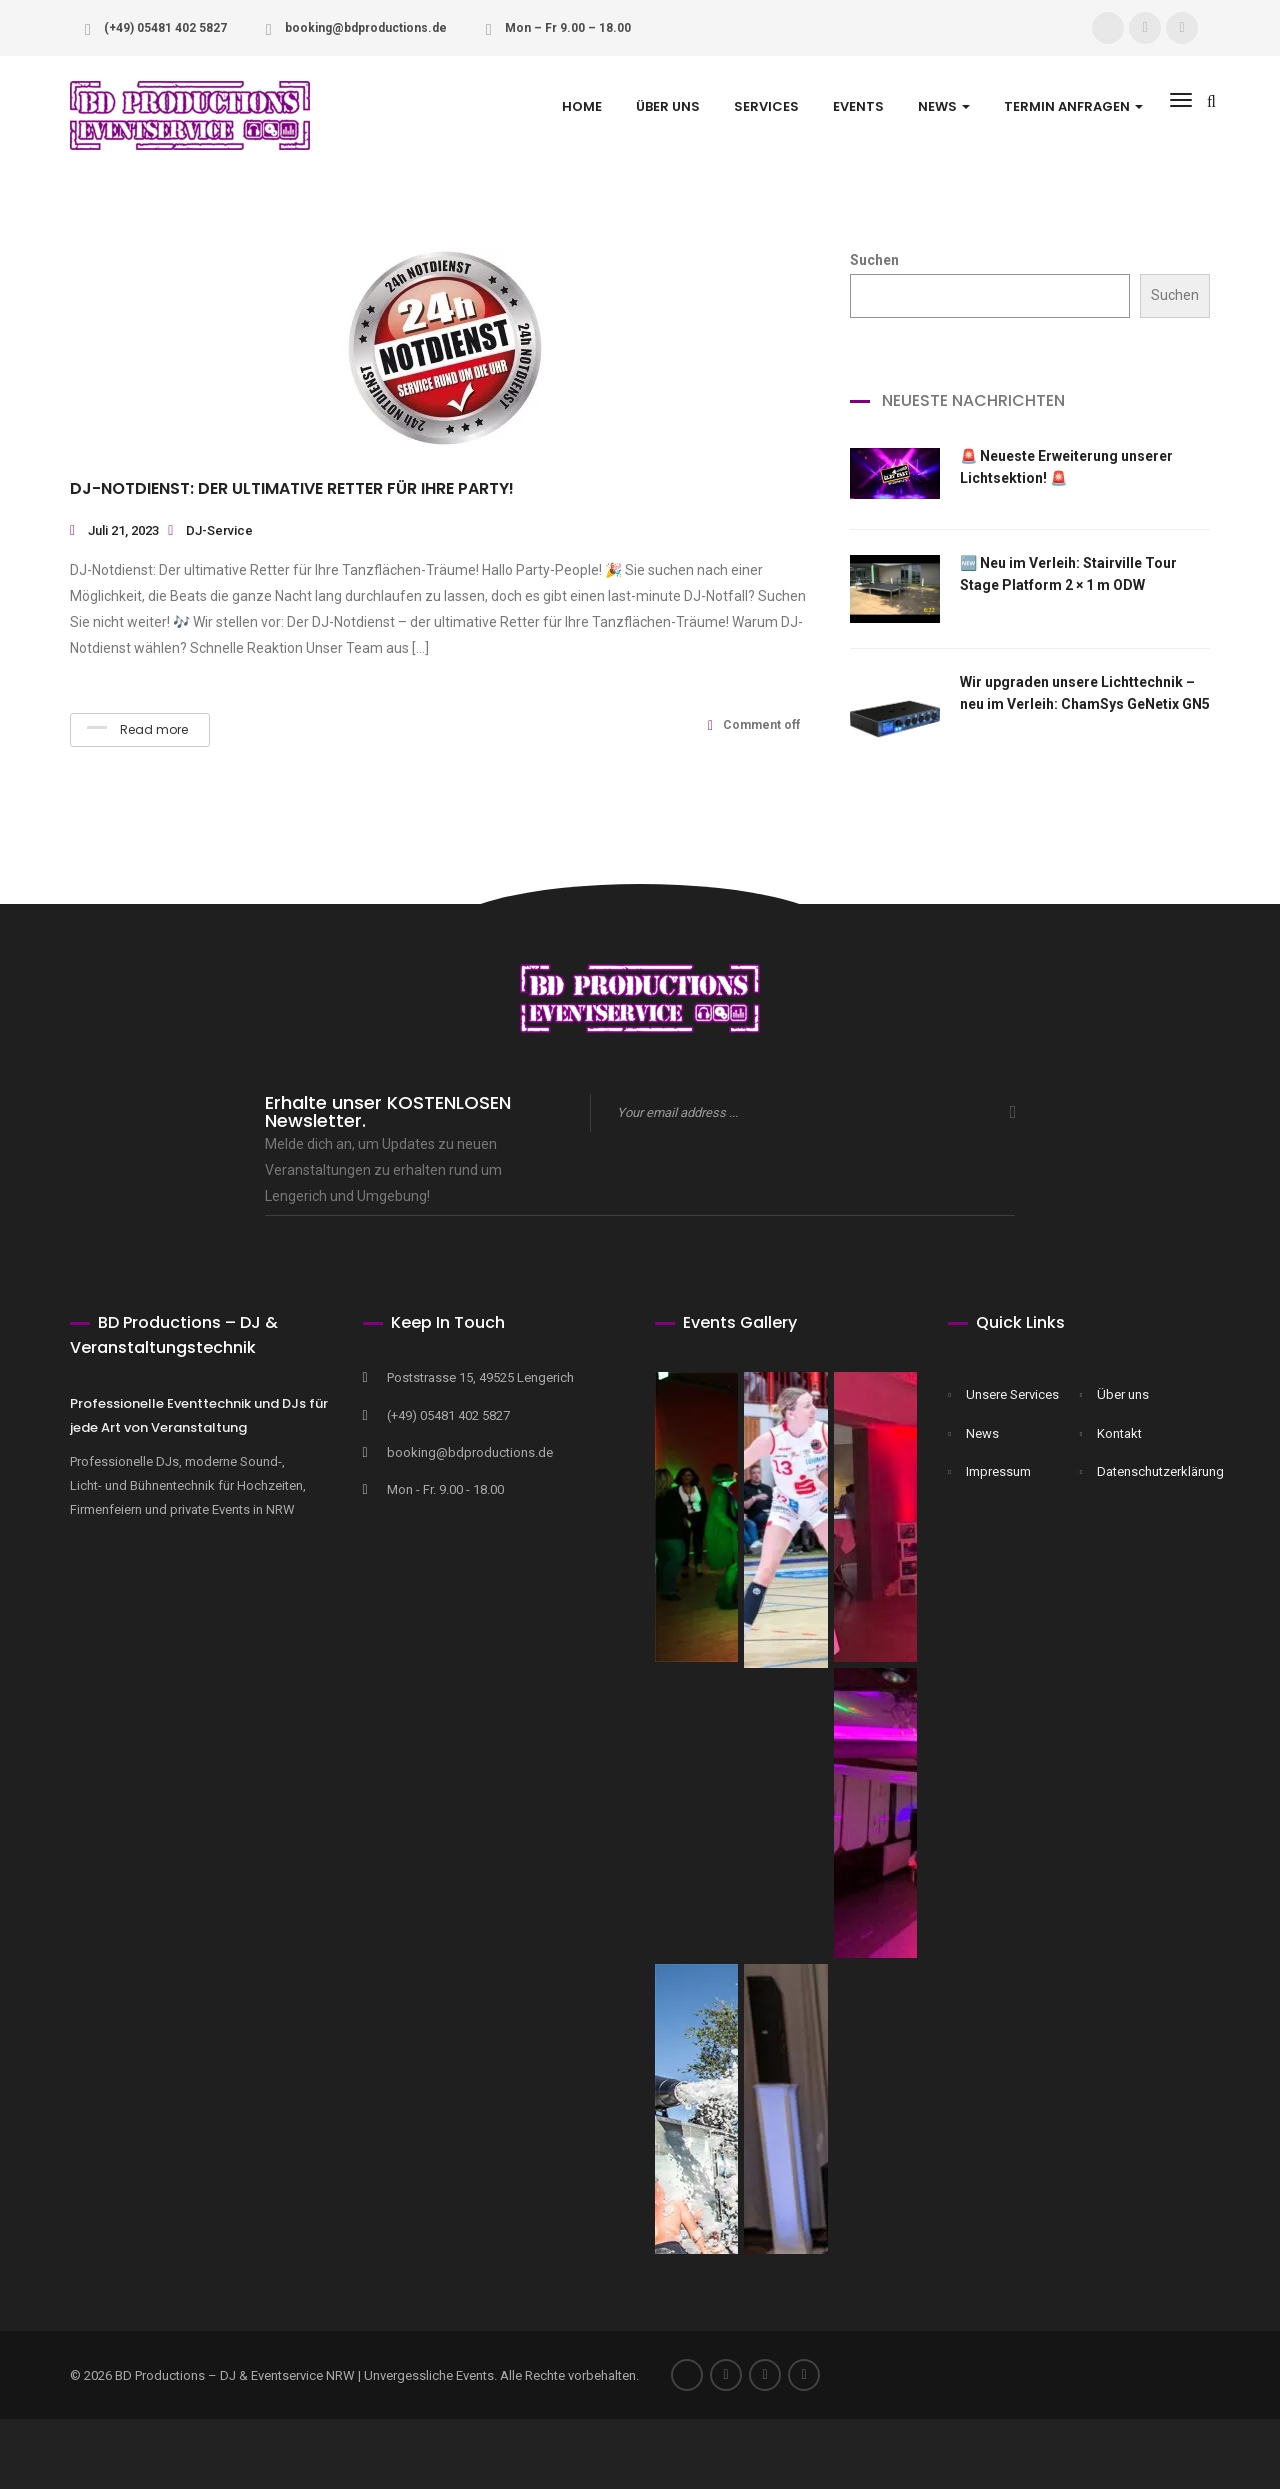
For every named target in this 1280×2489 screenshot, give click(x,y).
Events (858, 106)
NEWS (944, 106)
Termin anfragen (1073, 106)
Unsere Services (1012, 1394)
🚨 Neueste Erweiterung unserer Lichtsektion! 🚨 (1066, 467)
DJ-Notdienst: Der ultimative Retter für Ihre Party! (292, 488)
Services (766, 106)
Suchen (874, 260)
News (982, 1433)
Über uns (668, 106)
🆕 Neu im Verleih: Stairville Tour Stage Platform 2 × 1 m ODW (1068, 574)
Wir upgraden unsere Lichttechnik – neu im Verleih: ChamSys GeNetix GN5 (1085, 693)
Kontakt (1119, 1433)
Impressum (998, 1471)
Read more (137, 729)
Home (582, 106)
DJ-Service (219, 530)
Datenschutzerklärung (1148, 1471)
